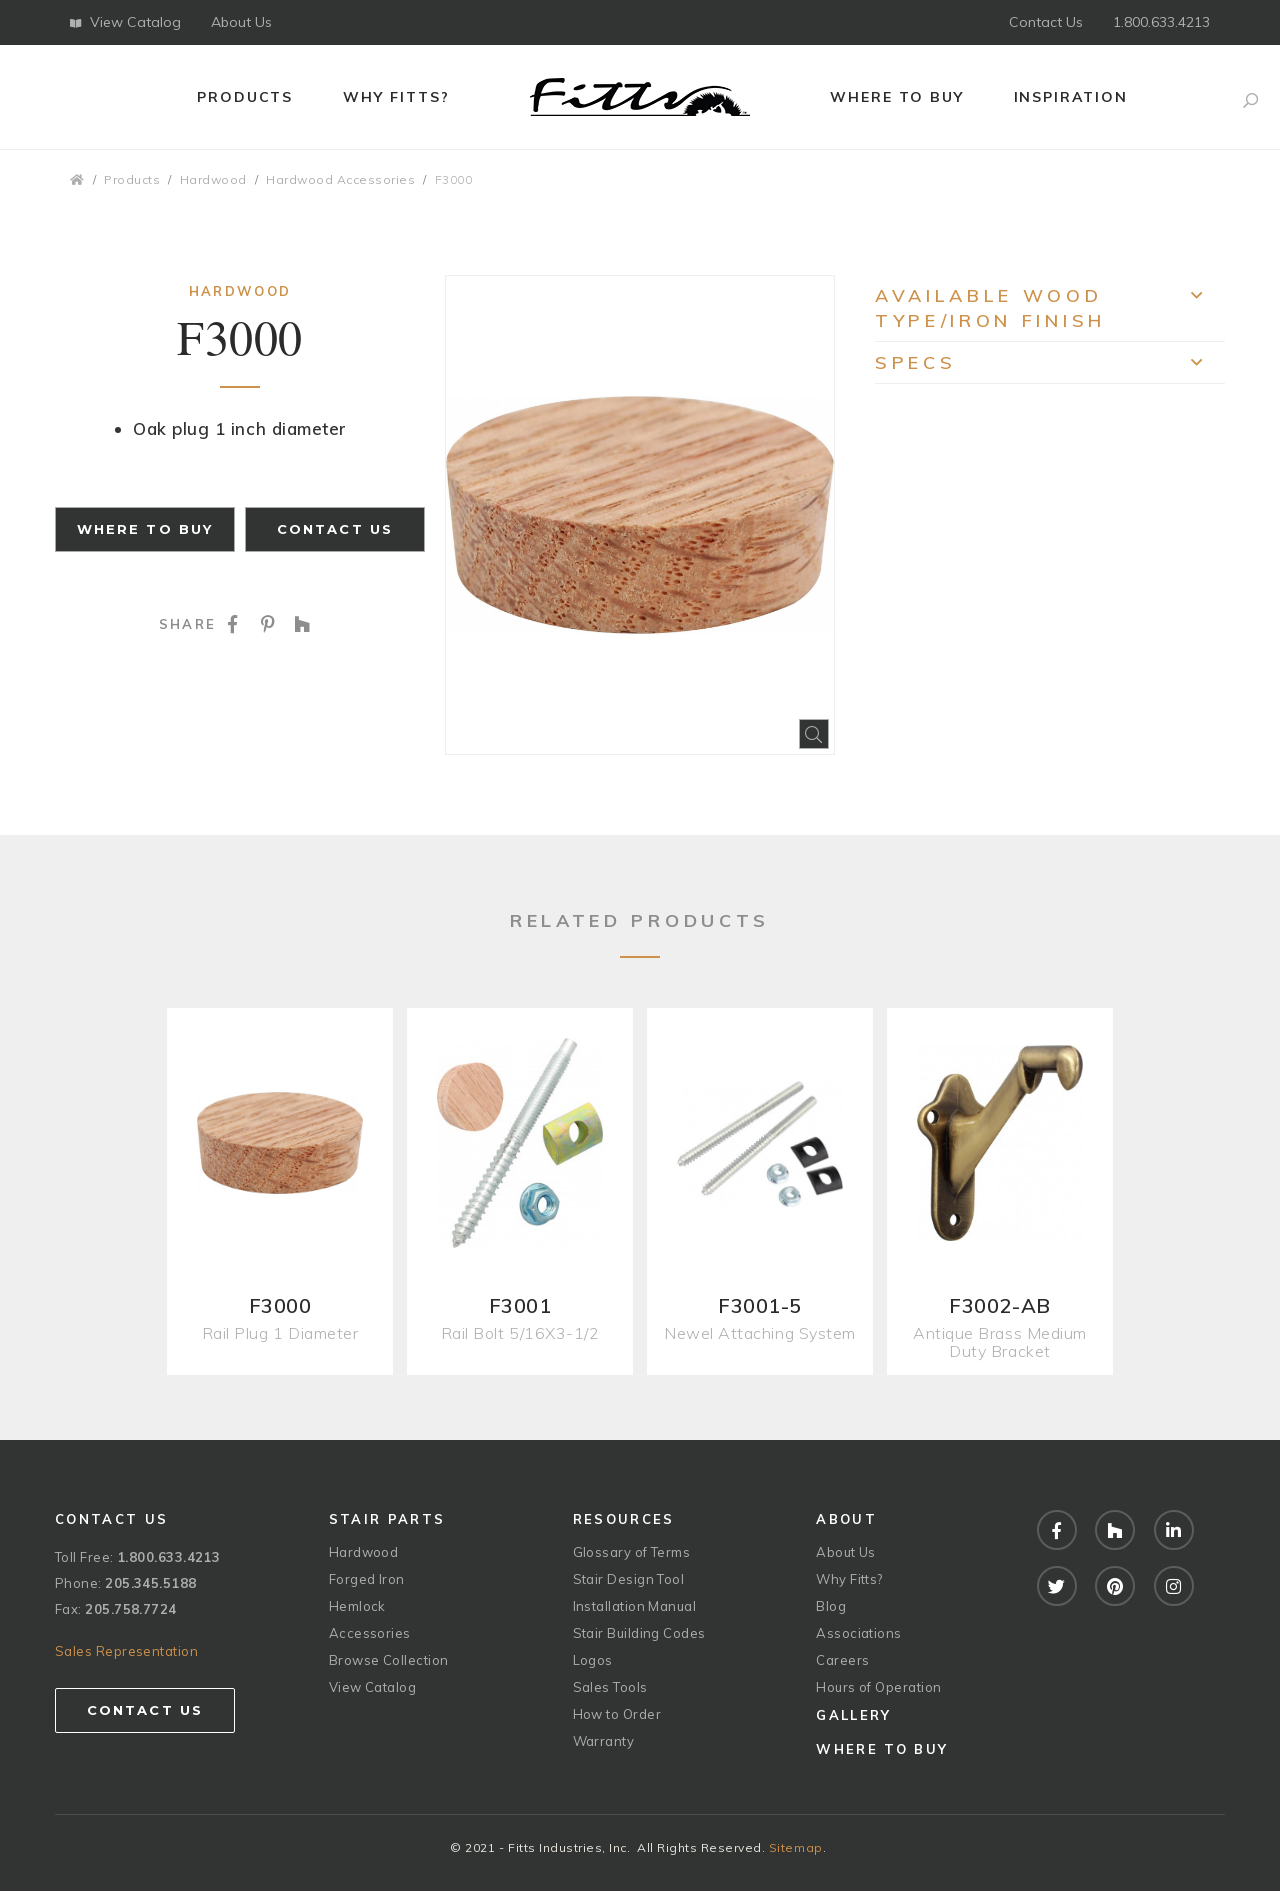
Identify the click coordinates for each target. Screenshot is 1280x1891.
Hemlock (357, 1606)
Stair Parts (387, 1519)
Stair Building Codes (639, 1633)
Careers (842, 1660)
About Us (241, 22)
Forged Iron (367, 1579)
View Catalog (125, 22)
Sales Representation (126, 1651)
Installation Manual (635, 1606)
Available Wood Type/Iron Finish (1050, 308)
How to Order (617, 1714)
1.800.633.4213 (1161, 22)
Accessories (370, 1633)
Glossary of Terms (632, 1552)
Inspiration (1071, 97)
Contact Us (1046, 22)
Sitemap (796, 1847)
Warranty (604, 1741)
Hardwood (213, 179)
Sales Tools (610, 1687)
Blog (831, 1606)
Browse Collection (389, 1660)
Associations (858, 1633)
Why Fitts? (396, 97)
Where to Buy (897, 97)
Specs (1050, 367)
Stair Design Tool (629, 1579)
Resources (624, 1519)
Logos (593, 1660)
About (846, 1519)
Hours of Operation (878, 1687)
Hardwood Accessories (340, 179)
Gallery (853, 1715)
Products (245, 97)
